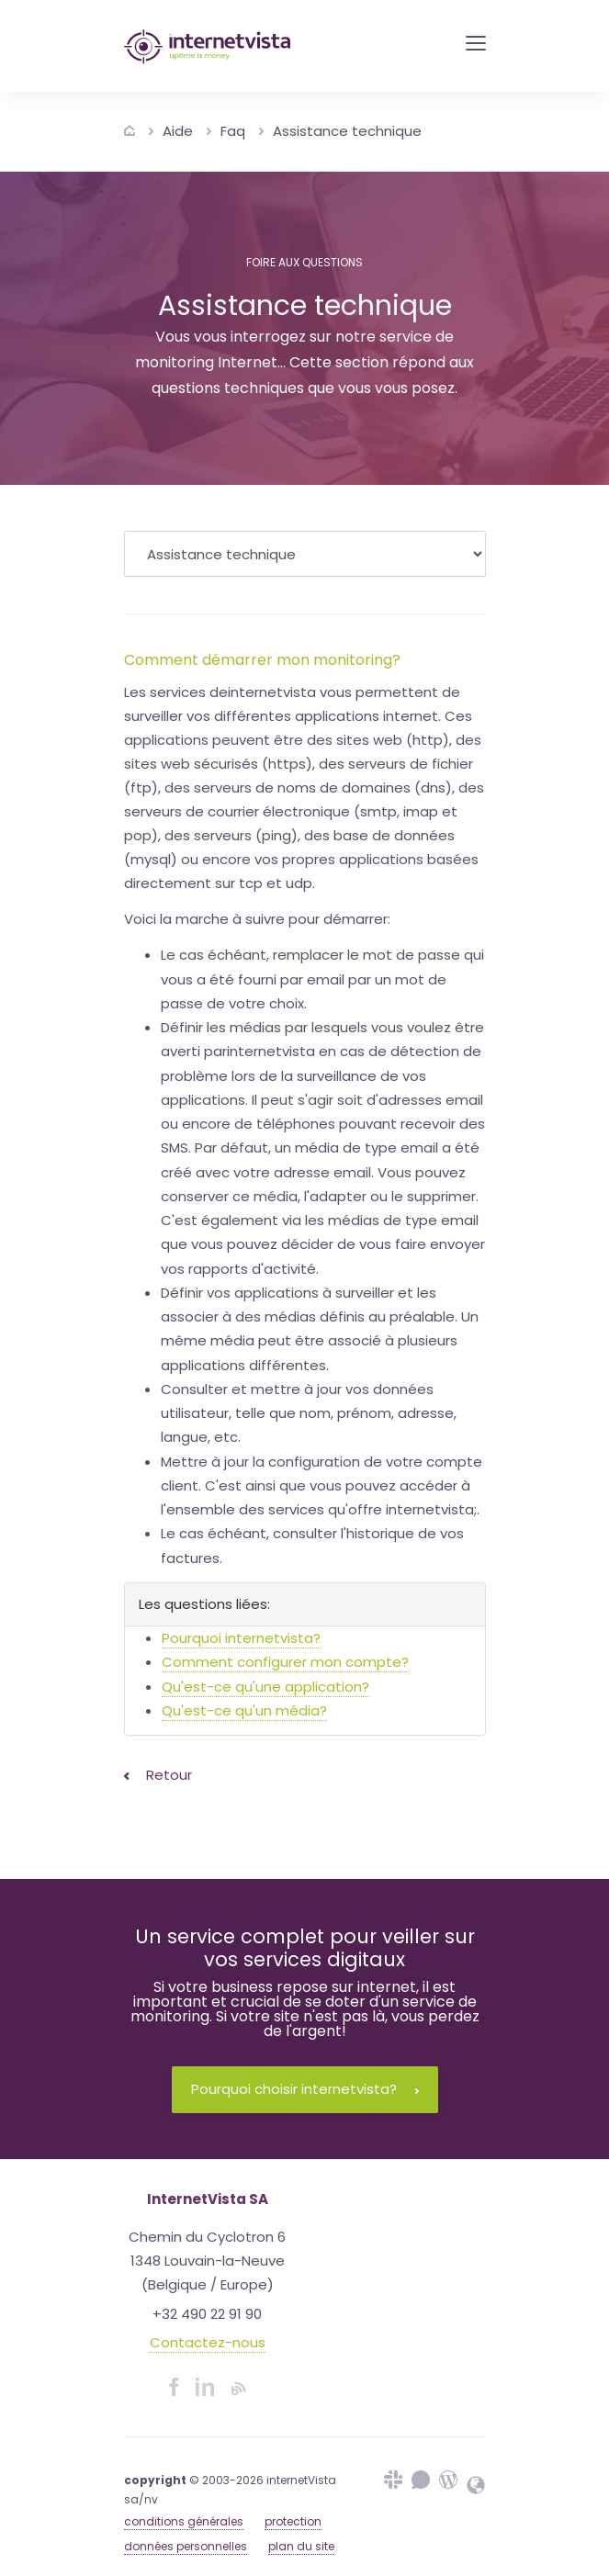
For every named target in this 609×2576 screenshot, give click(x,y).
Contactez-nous (207, 2342)
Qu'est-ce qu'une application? (265, 1686)
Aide (178, 131)
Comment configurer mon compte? (285, 1661)
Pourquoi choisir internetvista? (305, 2088)
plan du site (301, 2546)
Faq (232, 131)
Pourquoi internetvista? (241, 1638)
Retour (158, 1774)
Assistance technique (347, 131)
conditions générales (183, 2521)
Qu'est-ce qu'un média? (244, 1710)
